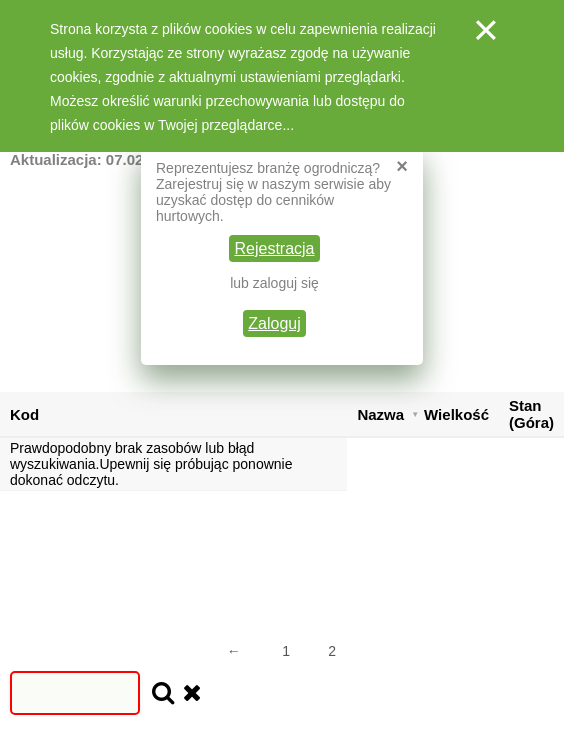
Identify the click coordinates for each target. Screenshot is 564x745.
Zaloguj (274, 323)
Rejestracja (274, 248)
